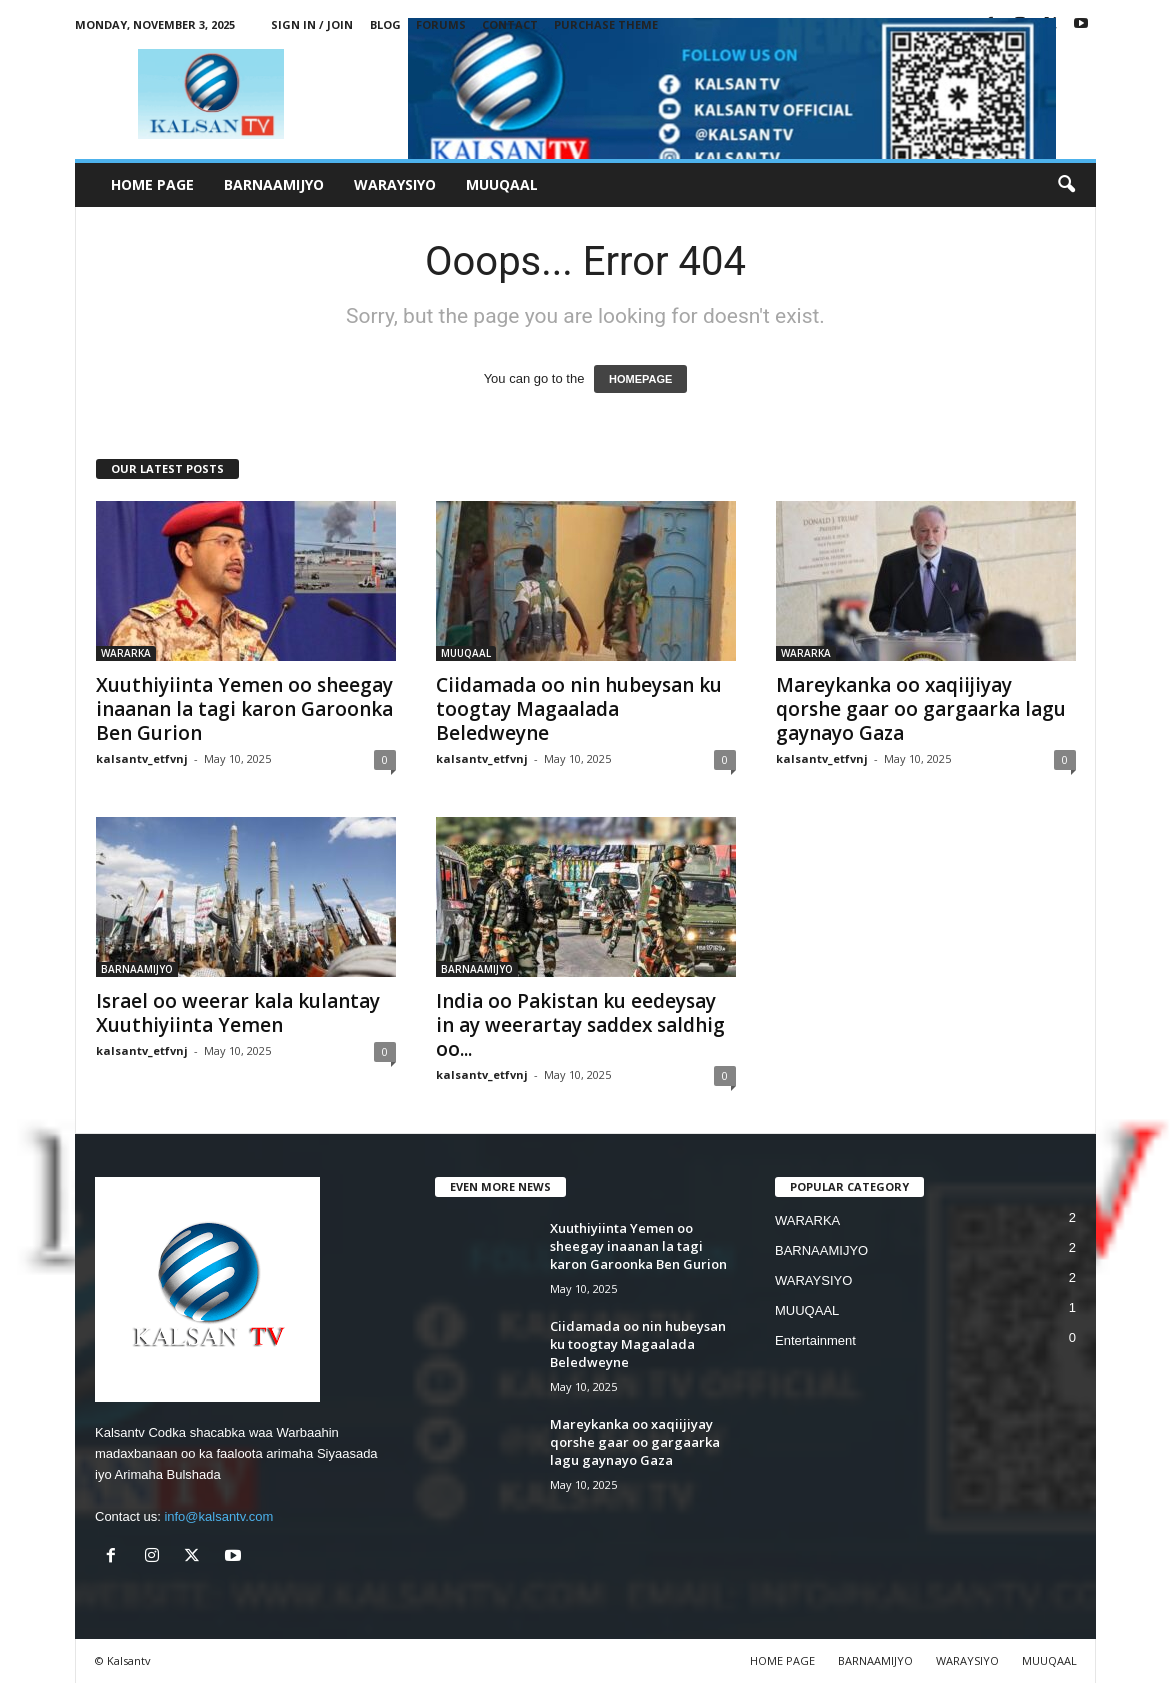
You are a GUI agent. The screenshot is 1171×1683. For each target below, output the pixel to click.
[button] (1066, 185)
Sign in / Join (312, 24)
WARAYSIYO (395, 184)
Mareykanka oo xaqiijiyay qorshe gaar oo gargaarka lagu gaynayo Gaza (921, 709)
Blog (385, 24)
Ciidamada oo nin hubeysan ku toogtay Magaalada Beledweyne (579, 709)
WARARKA (126, 653)
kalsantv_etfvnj (142, 758)
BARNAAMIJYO (274, 184)
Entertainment (815, 1340)
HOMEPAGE (640, 379)
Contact (510, 24)
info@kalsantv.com (218, 1516)
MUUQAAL (502, 184)
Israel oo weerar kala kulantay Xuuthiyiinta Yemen (238, 1013)
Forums (441, 24)
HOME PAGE (152, 184)
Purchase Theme (606, 24)
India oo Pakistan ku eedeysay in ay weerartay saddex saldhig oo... (580, 1025)
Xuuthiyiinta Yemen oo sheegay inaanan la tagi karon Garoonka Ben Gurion (244, 709)
